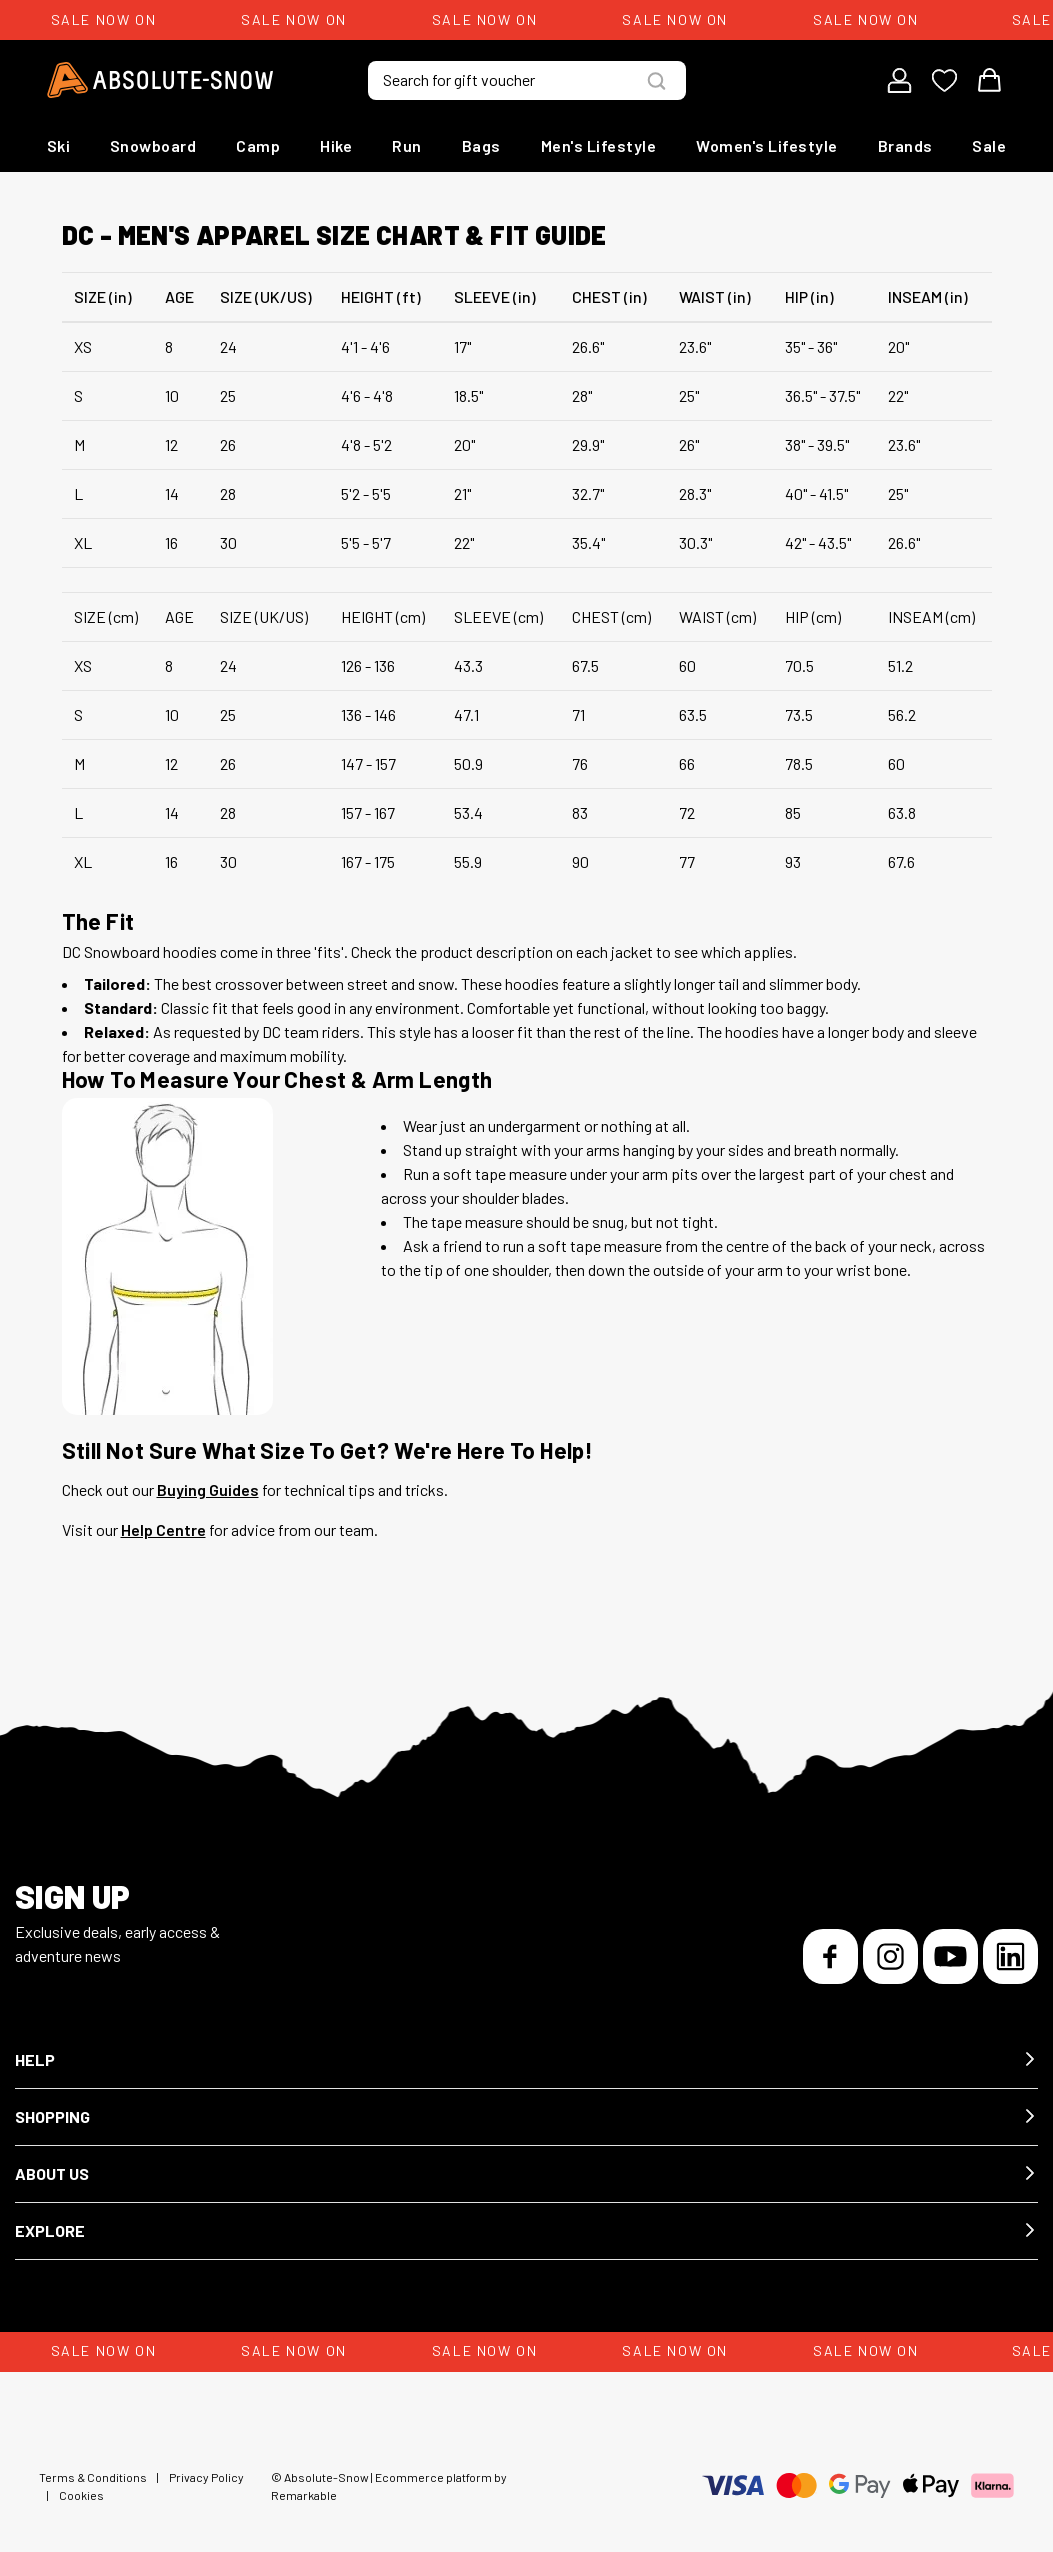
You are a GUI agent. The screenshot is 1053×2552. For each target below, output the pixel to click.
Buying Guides (208, 1489)
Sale (989, 145)
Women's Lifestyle (767, 145)
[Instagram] (890, 1956)
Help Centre (163, 1529)
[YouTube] (950, 1956)
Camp (258, 145)
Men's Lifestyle (599, 145)
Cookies (81, 2495)
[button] (526, 2060)
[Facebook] (830, 1956)
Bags (481, 145)
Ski (59, 145)
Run (407, 145)
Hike (336, 145)
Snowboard (153, 145)
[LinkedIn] (1010, 1956)
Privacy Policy (206, 2477)
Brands (905, 145)
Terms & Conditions (93, 2477)
